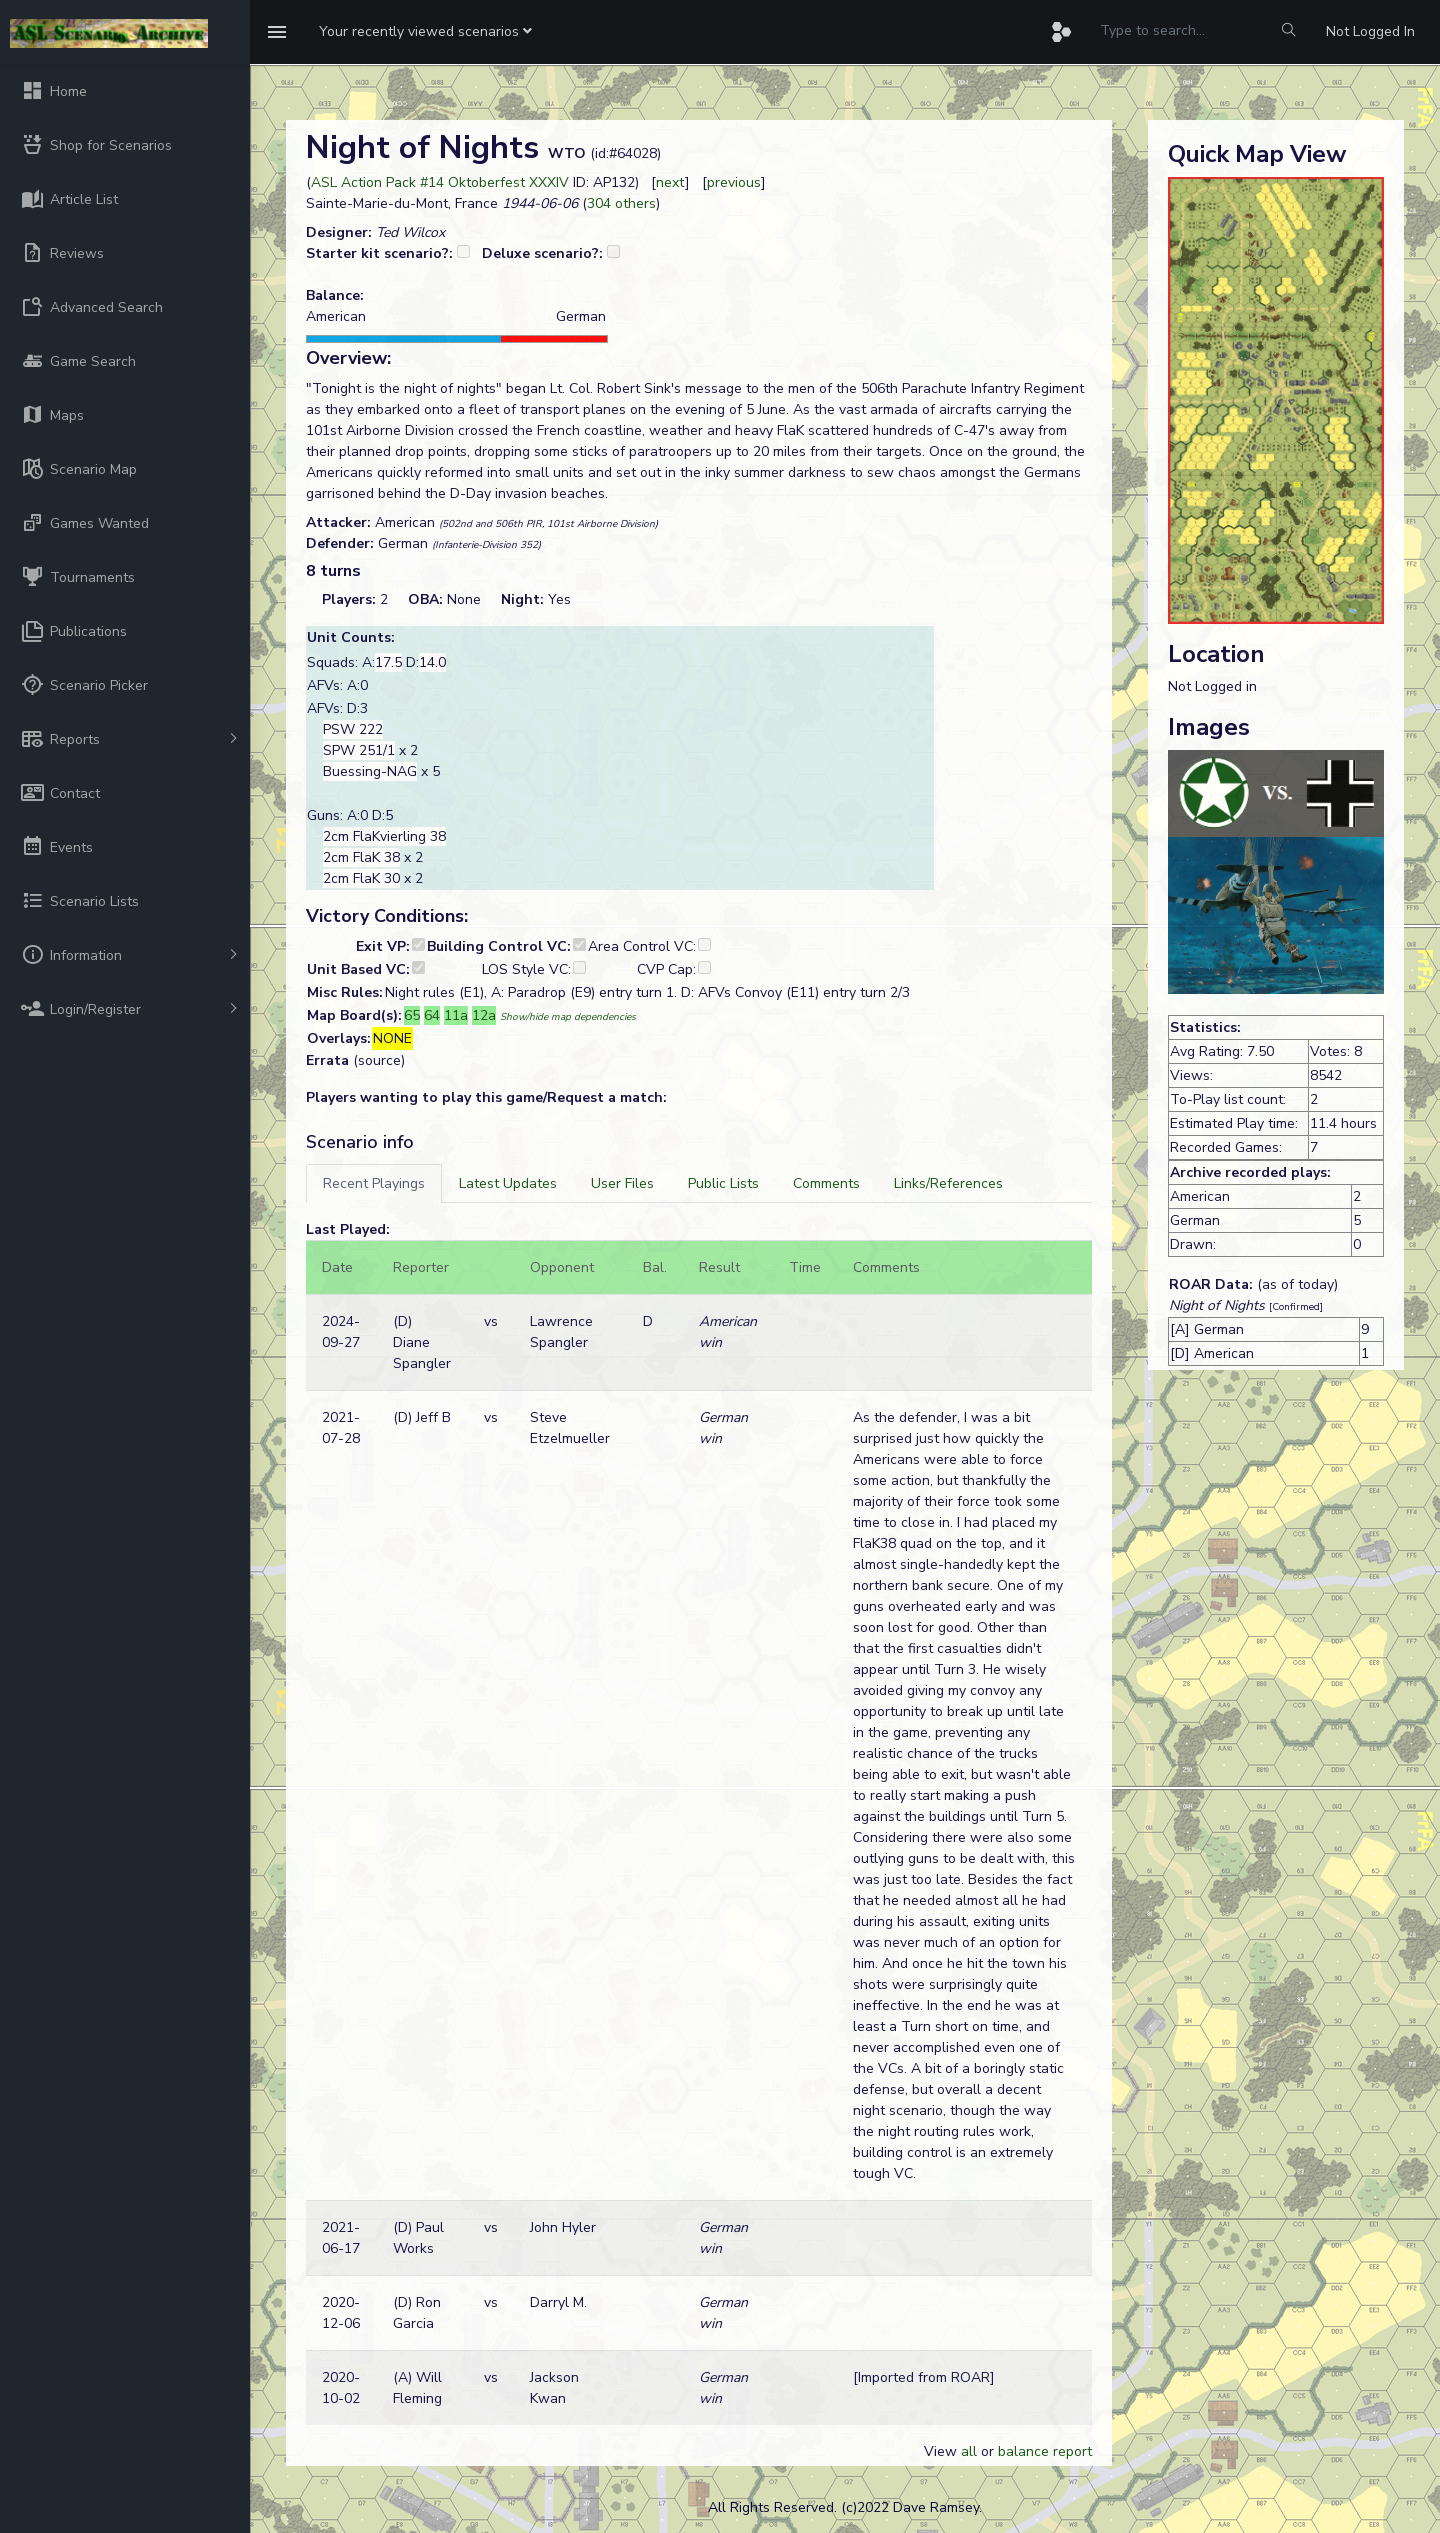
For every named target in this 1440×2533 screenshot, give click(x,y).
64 (432, 1015)
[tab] (374, 1183)
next (670, 182)
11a (456, 1015)
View (942, 2451)
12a (484, 1015)
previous (734, 182)
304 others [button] (621, 203)
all (969, 2451)
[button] (425, 32)
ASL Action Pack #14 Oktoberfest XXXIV (440, 182)
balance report (1045, 2451)
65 (412, 1015)
